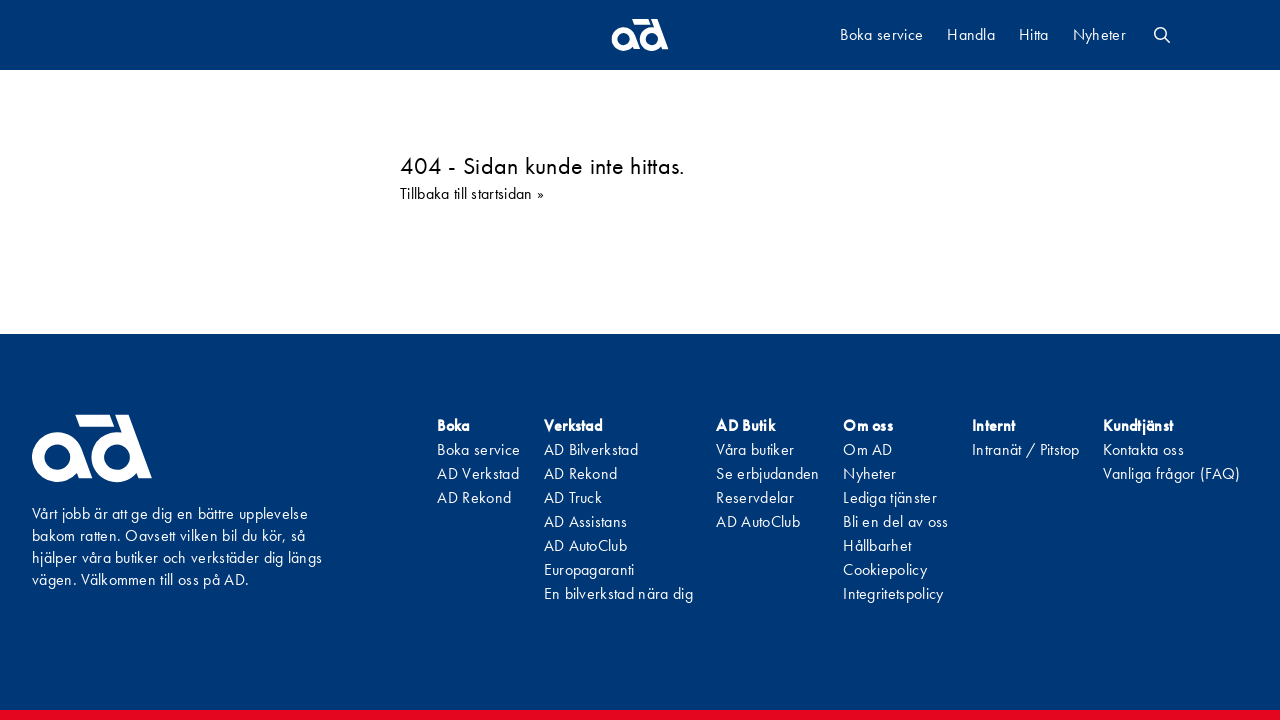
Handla (971, 34)
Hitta (1034, 34)
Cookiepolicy (885, 569)
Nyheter (1099, 34)
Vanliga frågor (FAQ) (1171, 473)
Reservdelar (755, 497)
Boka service (881, 34)
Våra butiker (755, 449)
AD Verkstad (478, 473)
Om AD (868, 449)
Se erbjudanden (767, 473)
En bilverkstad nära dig (618, 593)
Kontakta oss (1143, 449)
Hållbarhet (877, 545)
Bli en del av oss (895, 521)
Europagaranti (589, 569)
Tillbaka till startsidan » (472, 193)
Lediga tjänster (890, 497)
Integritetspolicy (893, 593)
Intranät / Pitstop (1026, 449)
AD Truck (573, 497)
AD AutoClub (586, 545)
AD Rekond (474, 497)
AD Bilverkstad (591, 449)
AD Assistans (586, 521)
